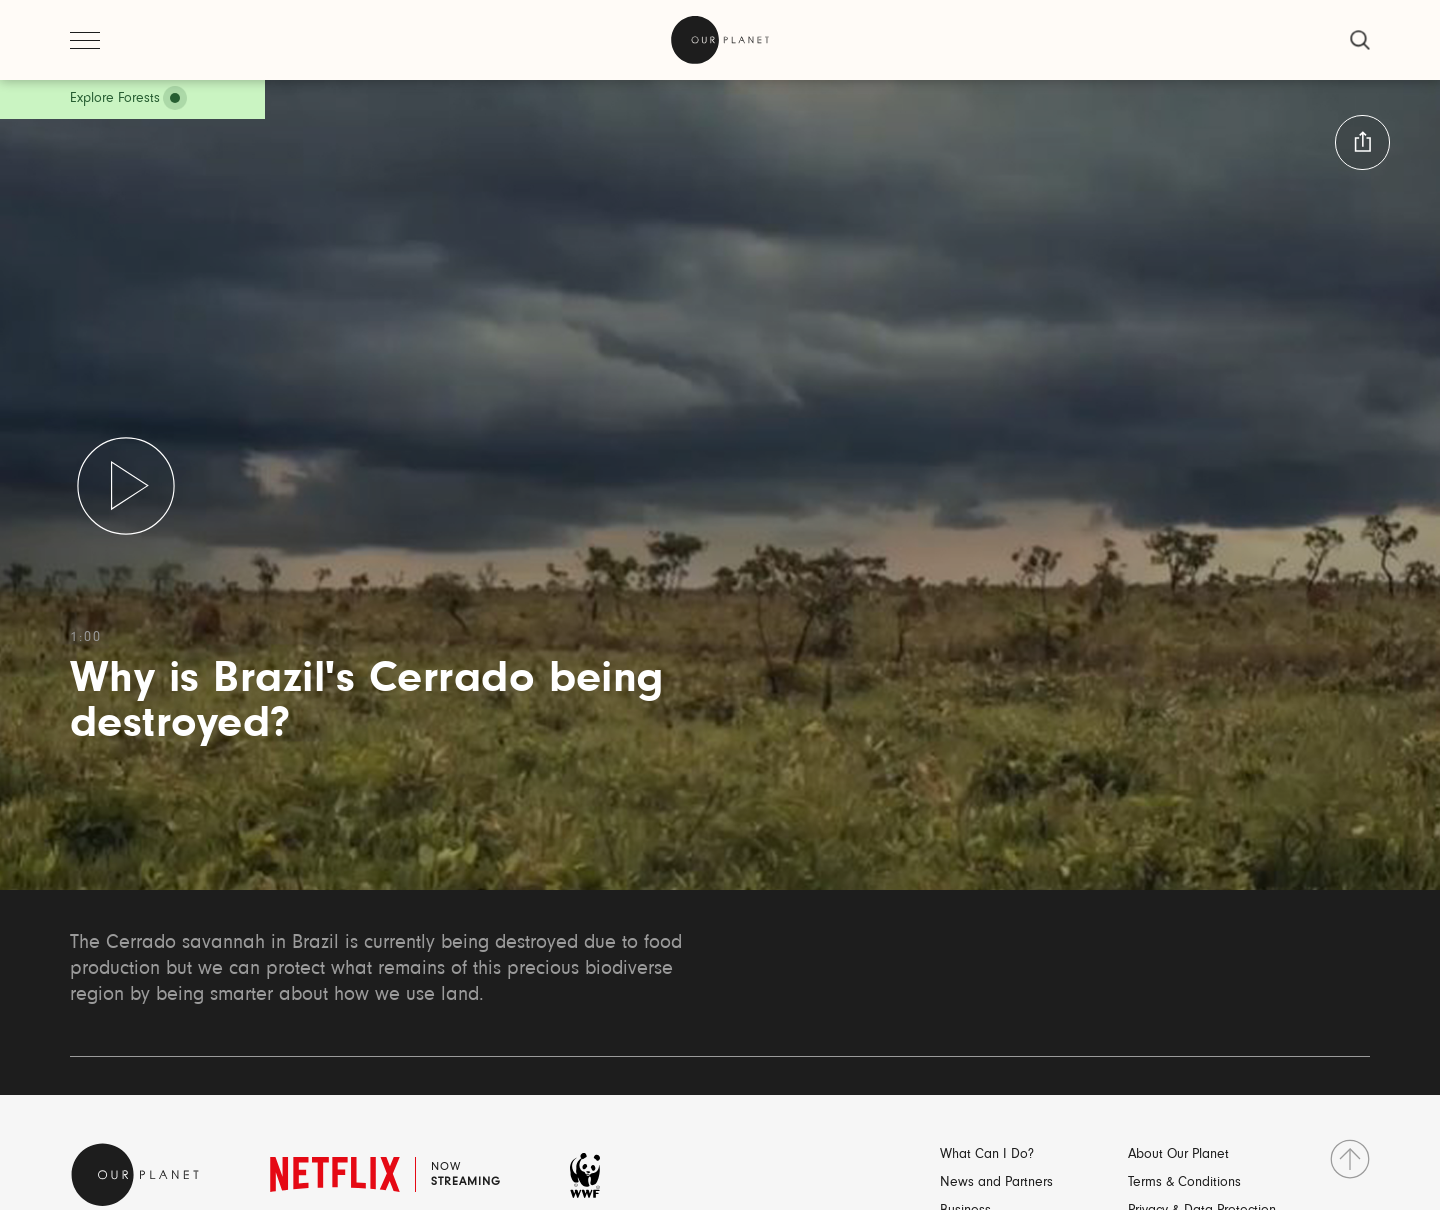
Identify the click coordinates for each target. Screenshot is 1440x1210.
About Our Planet (1178, 1155)
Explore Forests (115, 99)
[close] (1360, 40)
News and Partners (996, 1183)
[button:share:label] (1362, 142)
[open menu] (85, 40)
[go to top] (1350, 1159)
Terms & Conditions (1184, 1183)
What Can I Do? (987, 1155)
